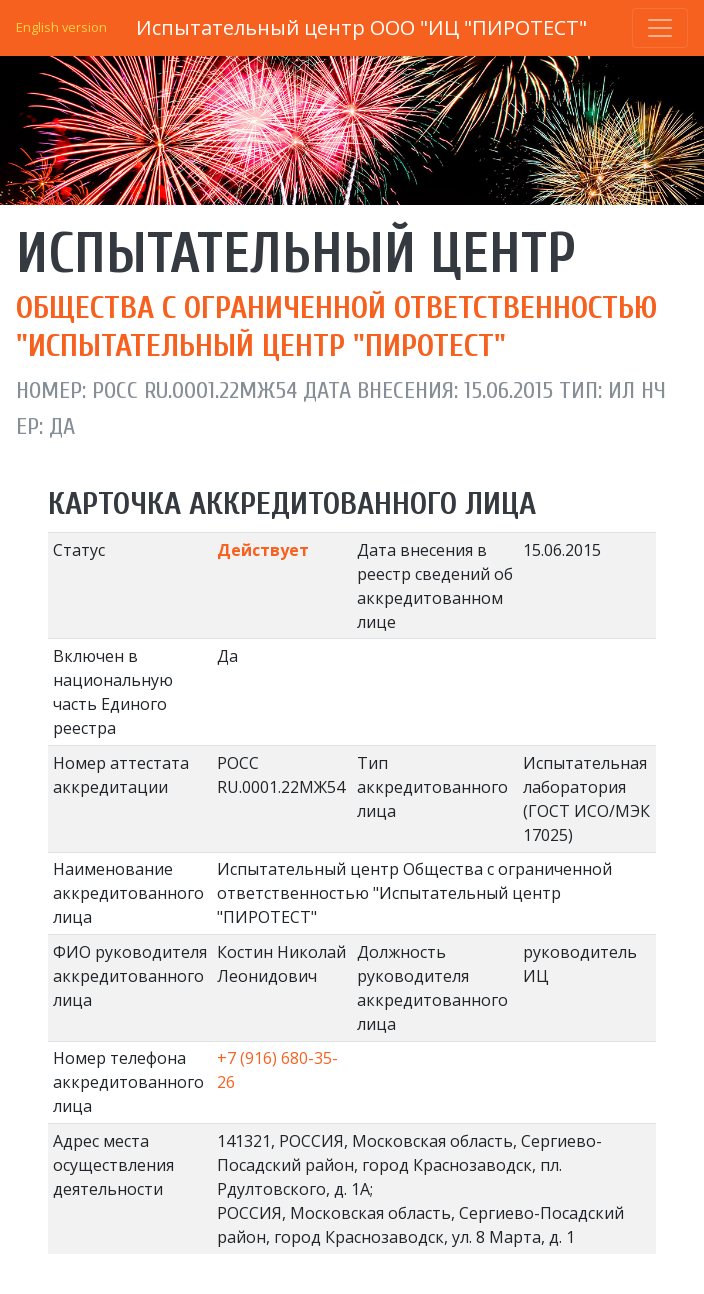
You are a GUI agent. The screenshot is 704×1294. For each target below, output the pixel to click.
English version (61, 27)
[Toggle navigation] (660, 28)
